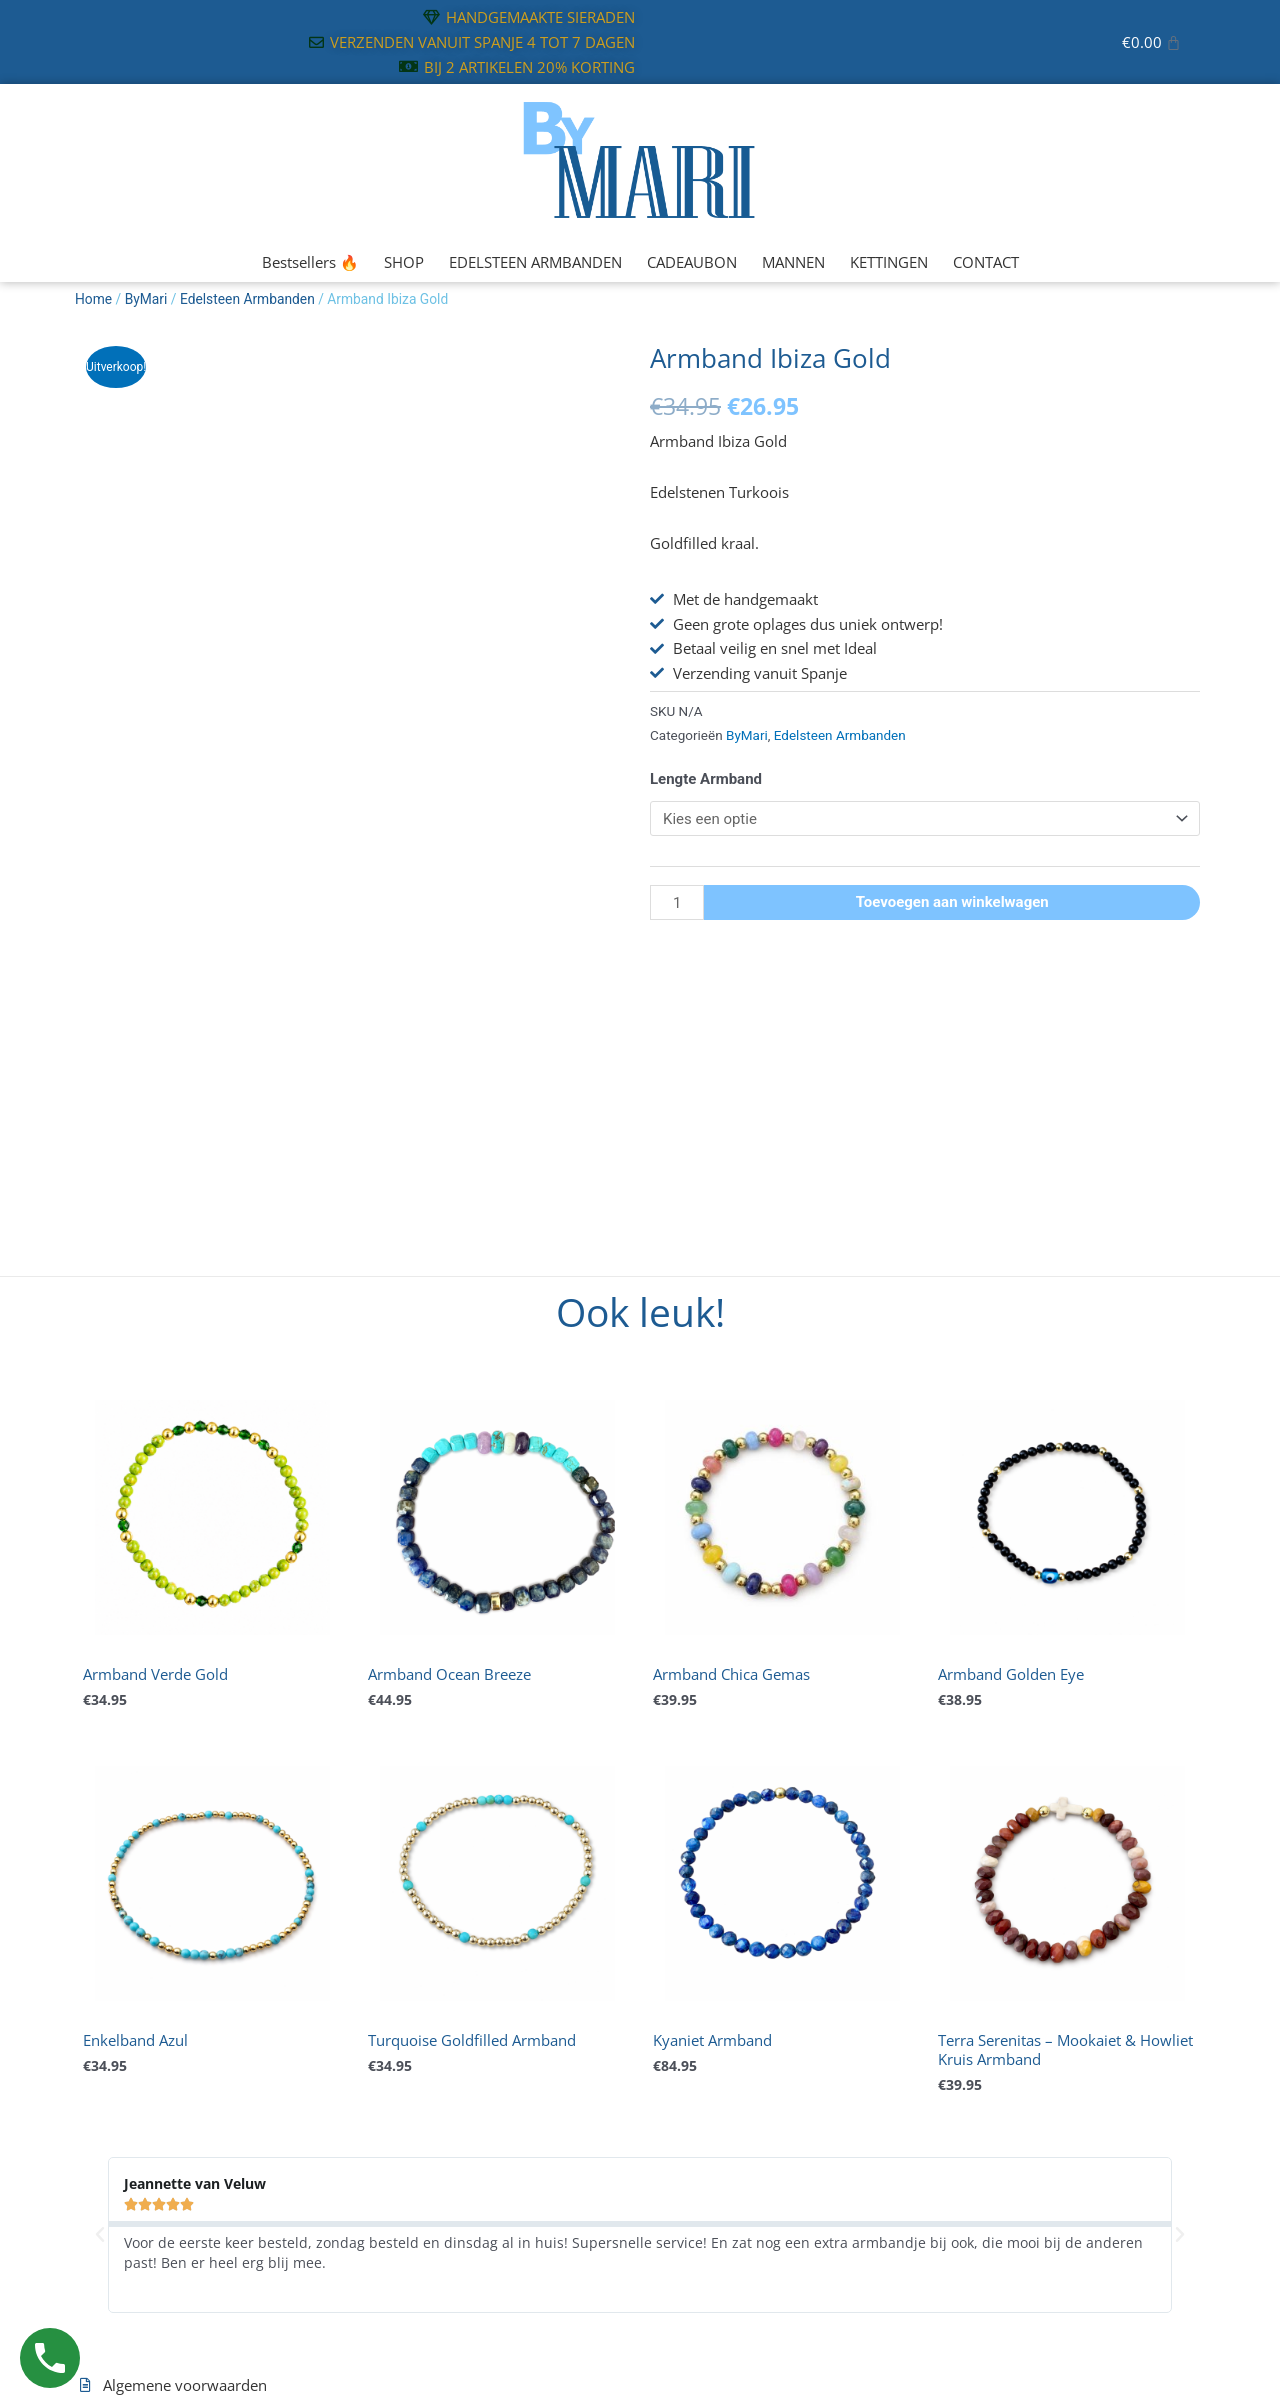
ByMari (146, 299)
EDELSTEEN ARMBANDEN (535, 262)
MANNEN (793, 262)
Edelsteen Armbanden (247, 299)
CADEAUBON (692, 262)
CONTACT (986, 262)
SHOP (404, 262)
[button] (100, 2235)
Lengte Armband (706, 779)
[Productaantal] (677, 902)
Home (93, 299)
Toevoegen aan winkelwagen (952, 902)
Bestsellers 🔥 (310, 262)
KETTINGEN (889, 262)
